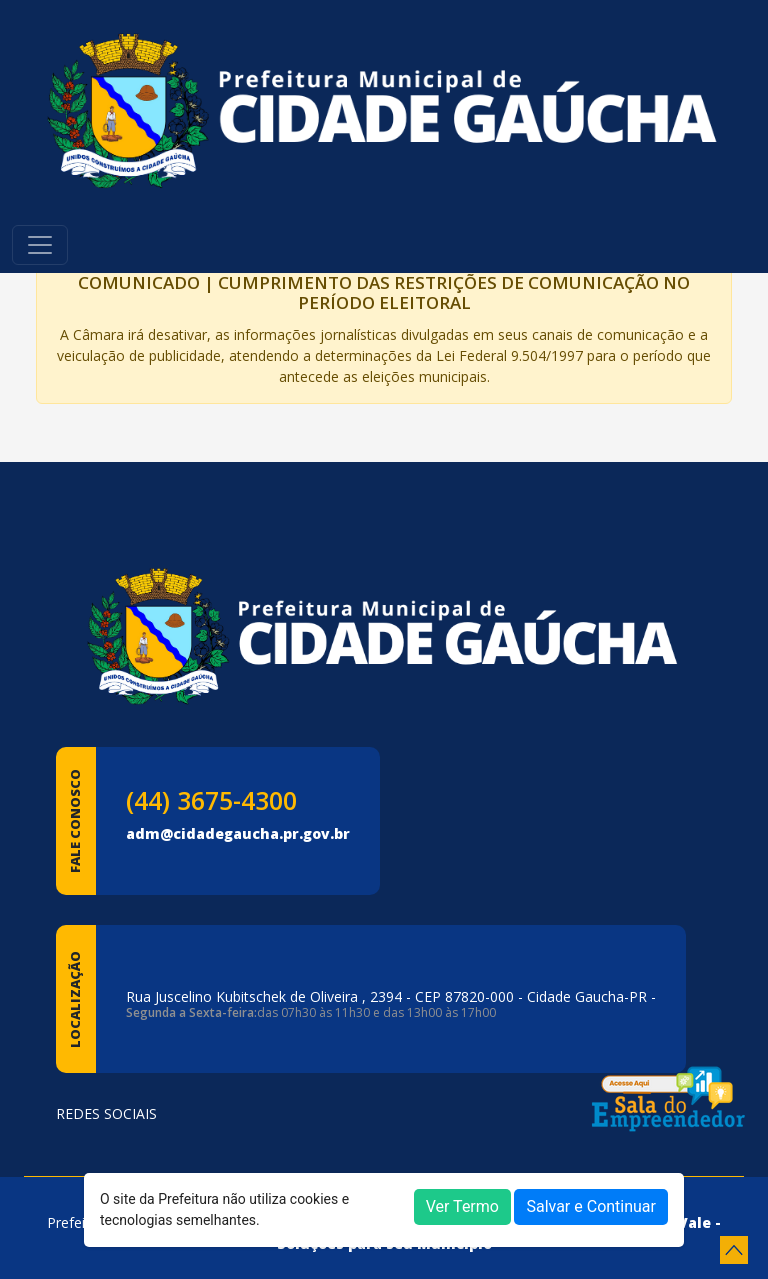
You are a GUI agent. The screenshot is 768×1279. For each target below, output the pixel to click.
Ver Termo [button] (462, 1206)
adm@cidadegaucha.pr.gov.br (238, 833)
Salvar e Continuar (591, 1206)
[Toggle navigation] (40, 245)
